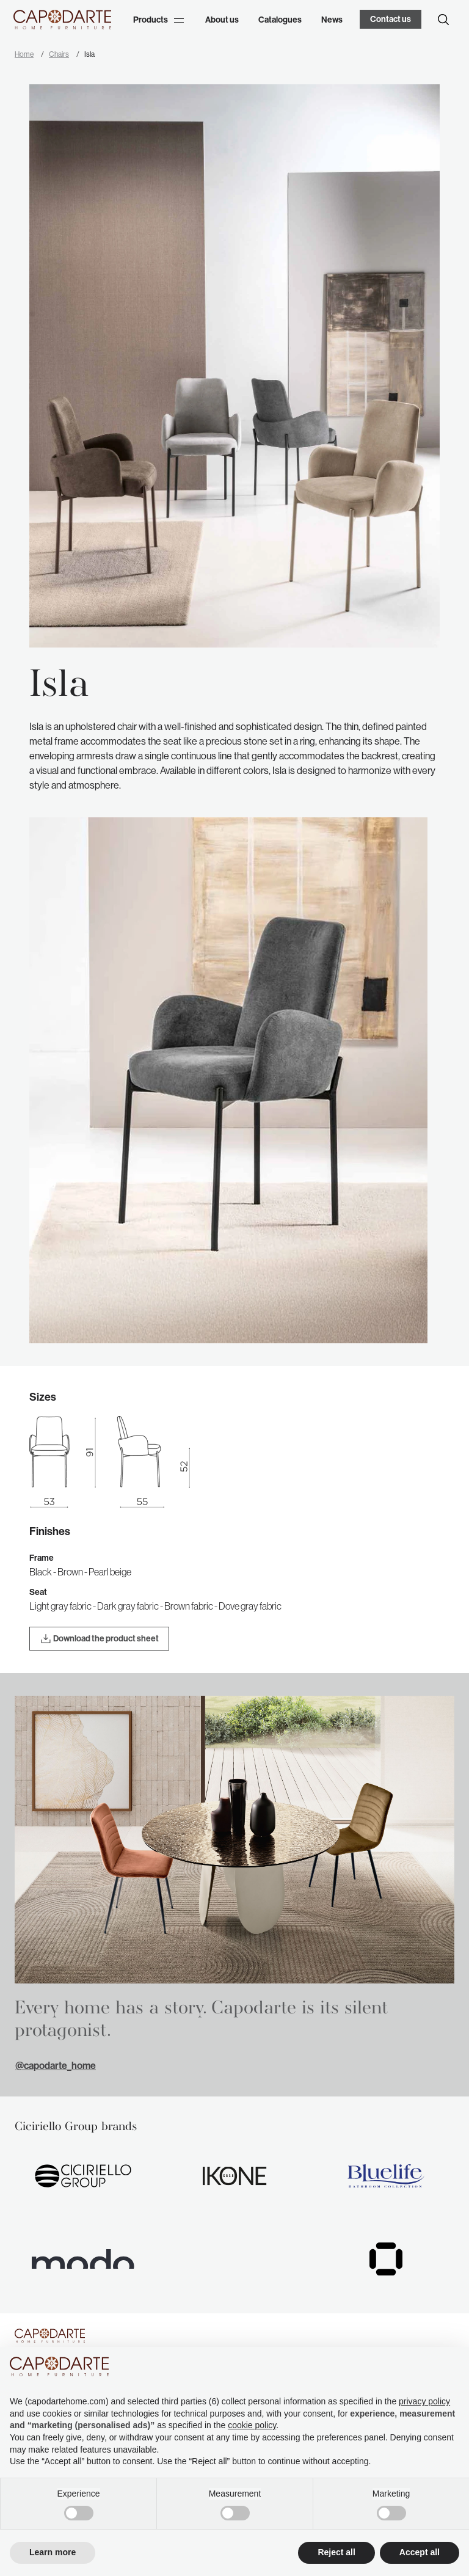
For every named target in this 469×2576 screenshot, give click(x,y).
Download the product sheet (99, 1639)
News (332, 20)
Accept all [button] (419, 2552)
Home (24, 54)
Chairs (59, 54)
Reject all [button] (336, 2552)
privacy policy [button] (424, 2401)
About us (222, 20)
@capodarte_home (55, 2065)
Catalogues (280, 20)
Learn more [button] (52, 2552)
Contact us (390, 19)
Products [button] (158, 20)
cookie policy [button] (252, 2425)
